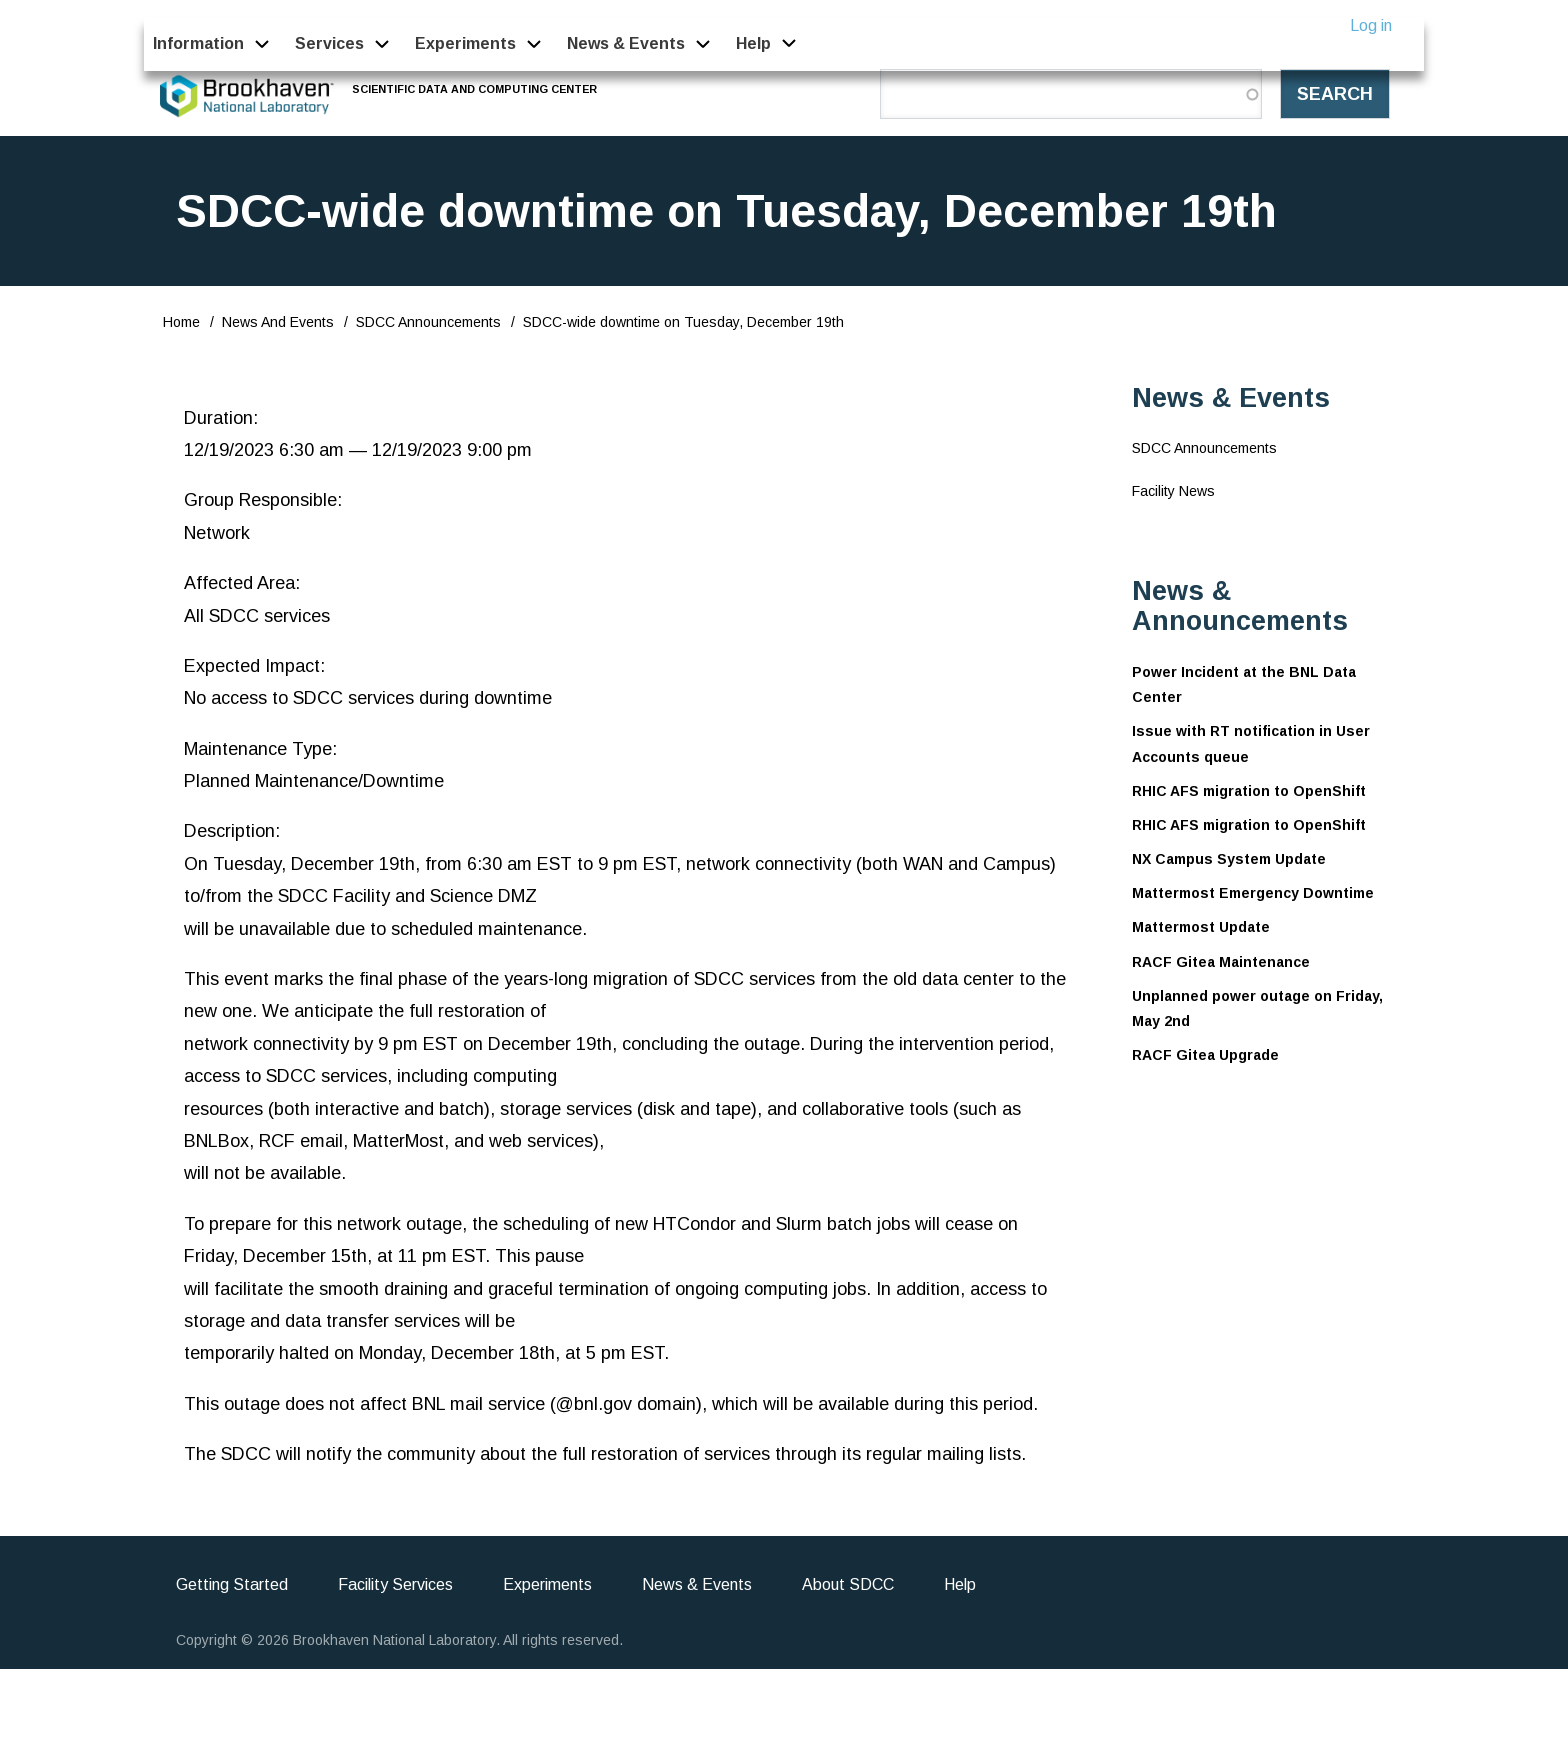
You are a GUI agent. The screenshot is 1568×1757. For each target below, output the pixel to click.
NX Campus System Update (1229, 859)
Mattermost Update (1201, 927)
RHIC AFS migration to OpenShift (1249, 791)
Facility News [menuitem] (1173, 491)
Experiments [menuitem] (465, 43)
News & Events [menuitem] (626, 43)
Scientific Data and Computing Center (476, 89)
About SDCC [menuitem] (848, 1584)
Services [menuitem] (329, 43)
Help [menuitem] (754, 43)
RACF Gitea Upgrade (1205, 1055)
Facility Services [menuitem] (395, 1584)
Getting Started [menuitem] (232, 1584)
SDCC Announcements (428, 322)
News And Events (278, 322)
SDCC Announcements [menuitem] (1204, 448)
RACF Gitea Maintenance (1221, 962)
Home (181, 322)
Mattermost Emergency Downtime (1253, 893)
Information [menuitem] (198, 43)
